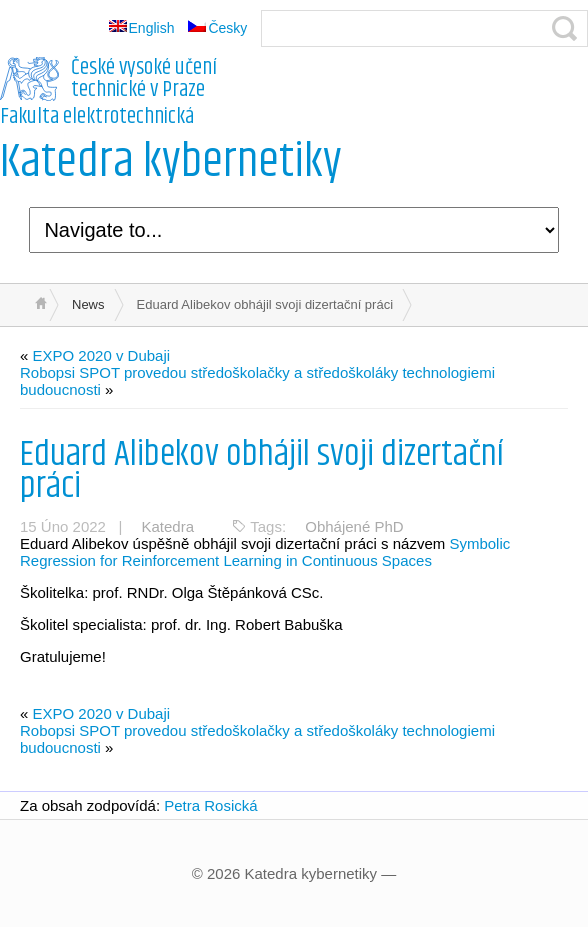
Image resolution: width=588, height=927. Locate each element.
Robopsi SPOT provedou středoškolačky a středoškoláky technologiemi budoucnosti (257, 381)
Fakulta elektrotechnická (97, 117)
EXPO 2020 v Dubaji (102, 355)
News (88, 304)
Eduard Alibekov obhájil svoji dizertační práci (262, 470)
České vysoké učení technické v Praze (144, 79)
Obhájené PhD (354, 526)
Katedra (167, 526)
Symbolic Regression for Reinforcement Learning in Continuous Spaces (265, 552)
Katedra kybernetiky (171, 162)
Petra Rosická (210, 805)
